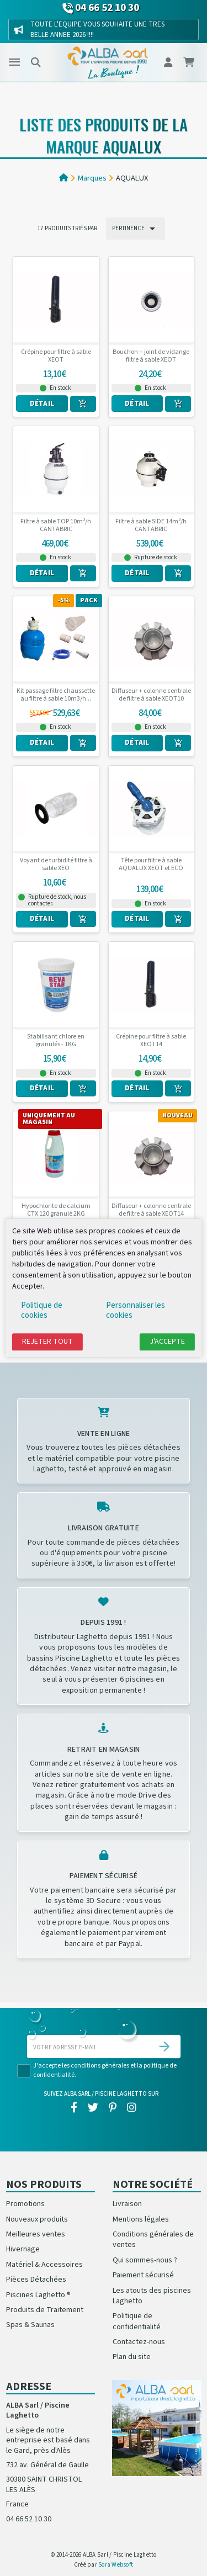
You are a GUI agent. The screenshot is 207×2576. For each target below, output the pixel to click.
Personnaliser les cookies (135, 1310)
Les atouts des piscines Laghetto (152, 2296)
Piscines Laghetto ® (38, 2295)
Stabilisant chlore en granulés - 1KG (55, 1040)
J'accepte (167, 1341)
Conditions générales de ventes (153, 2239)
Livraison (127, 2203)
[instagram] (132, 2108)
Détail (42, 404)
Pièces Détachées (36, 2279)
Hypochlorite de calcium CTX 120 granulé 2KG (56, 1210)
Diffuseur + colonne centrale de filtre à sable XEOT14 (151, 1210)
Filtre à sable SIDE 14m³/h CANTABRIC (151, 525)
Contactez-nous (139, 2341)
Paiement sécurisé (143, 2275)
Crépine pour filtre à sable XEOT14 (151, 1040)
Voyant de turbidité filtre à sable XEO (56, 864)
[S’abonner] (164, 2046)
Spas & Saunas (30, 2324)
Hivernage (23, 2249)
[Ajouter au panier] (83, 404)
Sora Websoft (115, 2565)
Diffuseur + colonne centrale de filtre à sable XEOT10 (151, 695)
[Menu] (14, 62)
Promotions (25, 2203)
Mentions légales (141, 2219)
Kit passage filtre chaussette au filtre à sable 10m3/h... (56, 695)
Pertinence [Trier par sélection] (135, 228)
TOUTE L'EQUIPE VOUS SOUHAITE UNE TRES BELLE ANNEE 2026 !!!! (97, 29)
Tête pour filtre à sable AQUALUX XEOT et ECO (151, 864)
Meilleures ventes (35, 2234)
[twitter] (92, 2108)
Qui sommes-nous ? (145, 2260)
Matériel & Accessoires (44, 2264)
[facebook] (73, 2108)
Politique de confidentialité (137, 2321)
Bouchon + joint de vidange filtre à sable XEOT (151, 356)
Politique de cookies (41, 1310)
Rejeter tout (47, 1341)
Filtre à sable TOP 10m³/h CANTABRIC (55, 525)
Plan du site (132, 2356)
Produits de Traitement (44, 2309)
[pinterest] (113, 2108)
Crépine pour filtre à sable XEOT (56, 356)
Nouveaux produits (37, 2219)
